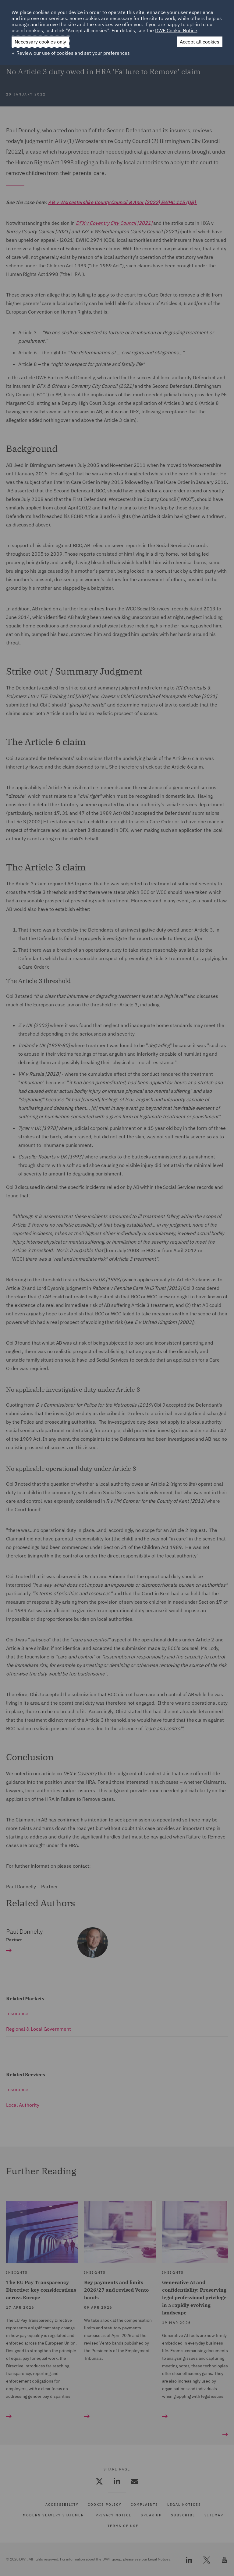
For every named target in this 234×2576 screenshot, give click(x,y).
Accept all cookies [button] (199, 42)
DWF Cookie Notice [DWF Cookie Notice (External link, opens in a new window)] (176, 30)
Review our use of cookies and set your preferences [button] (73, 53)
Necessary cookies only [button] (40, 42)
